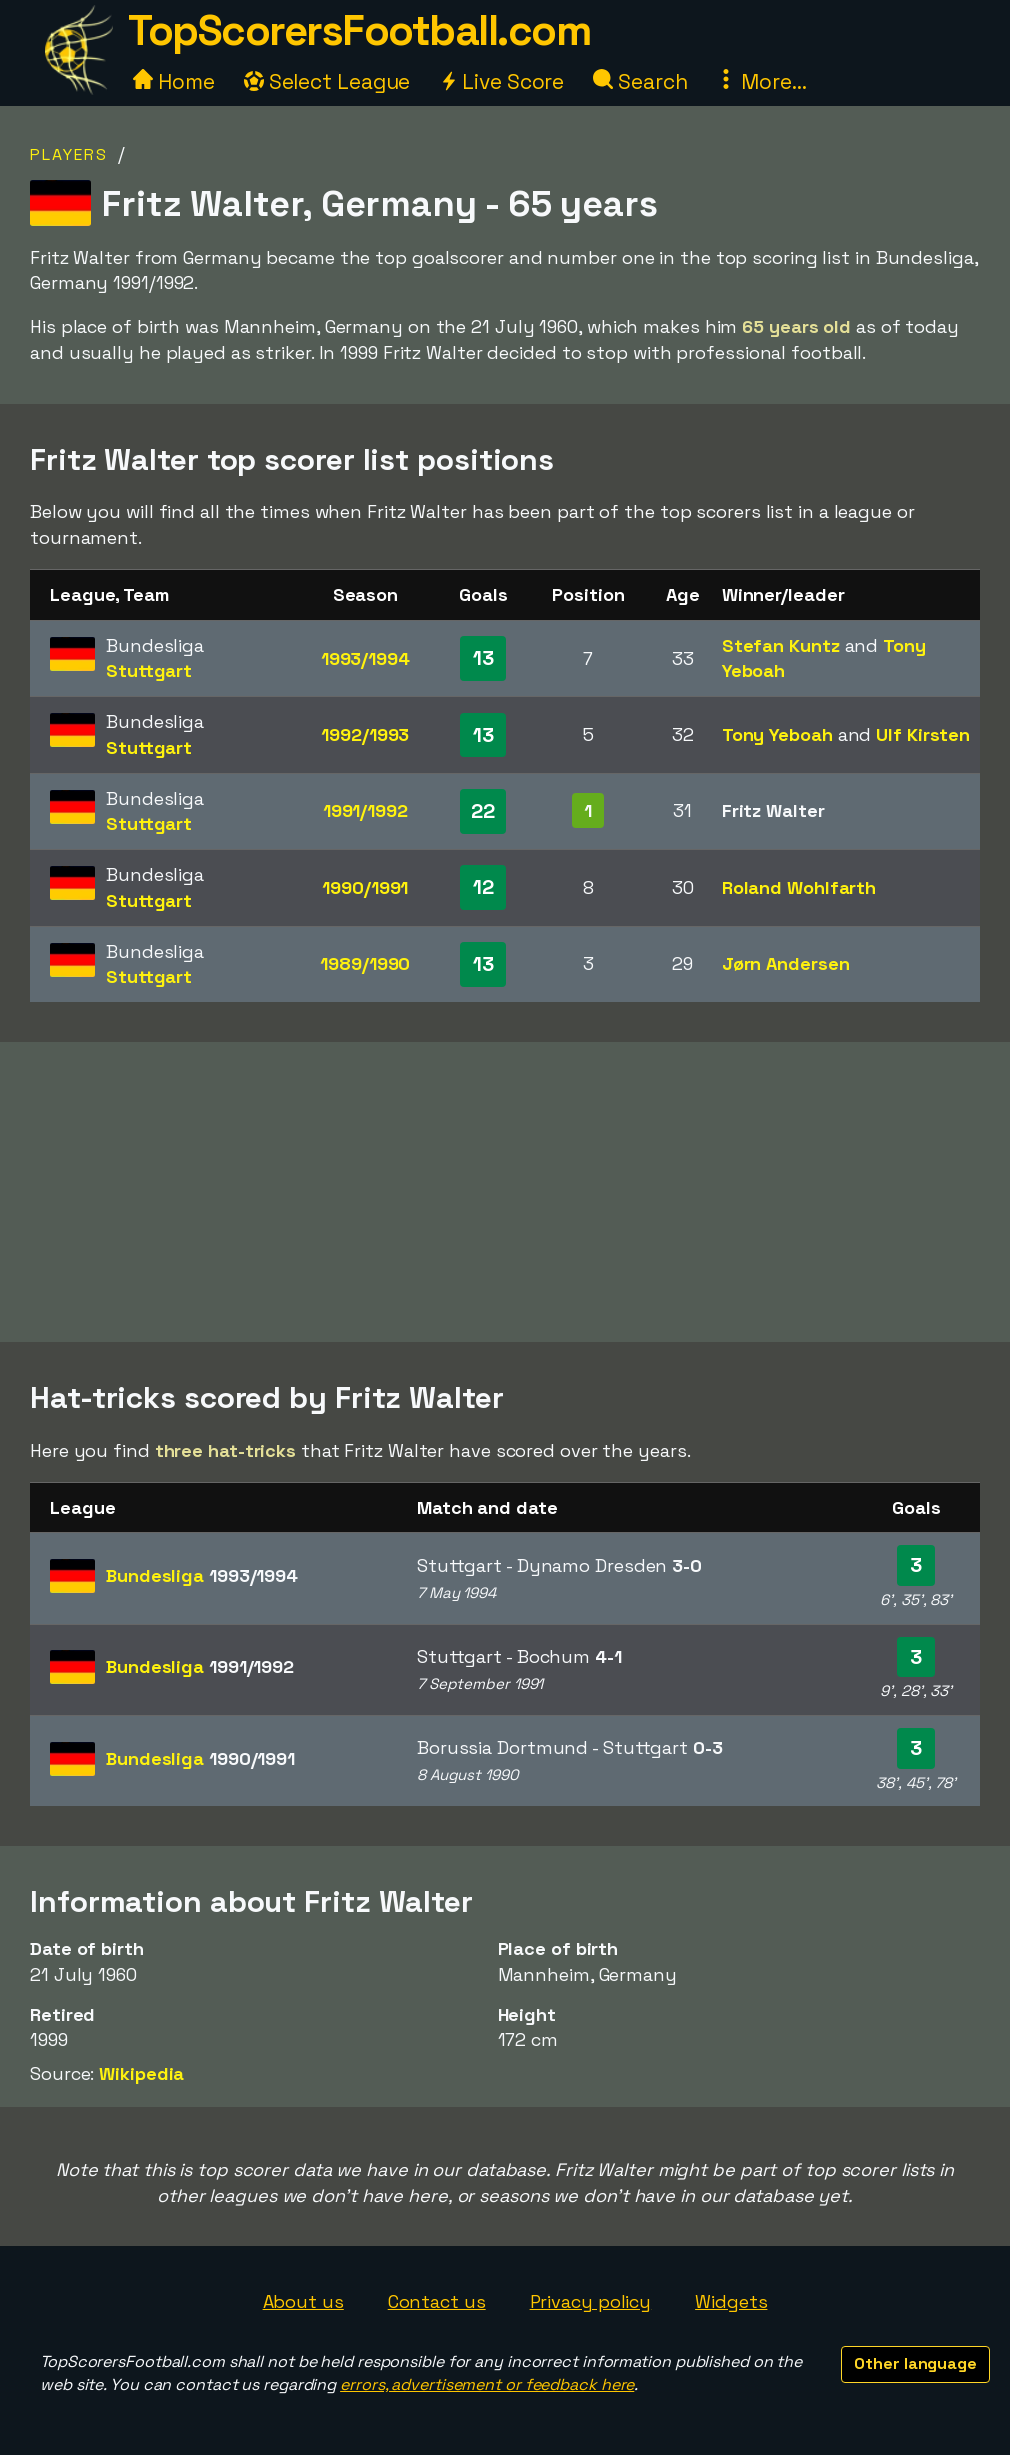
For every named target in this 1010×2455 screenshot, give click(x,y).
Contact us (437, 2301)
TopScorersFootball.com (359, 30)
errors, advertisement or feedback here (487, 2384)
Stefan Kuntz (781, 645)
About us (303, 2301)
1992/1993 (365, 734)
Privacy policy (591, 2301)
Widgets (731, 2301)
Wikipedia (141, 2073)
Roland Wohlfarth (799, 887)
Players (69, 154)
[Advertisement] (505, 1192)
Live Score (501, 81)
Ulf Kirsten (923, 734)
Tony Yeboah (777, 734)
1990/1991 (365, 887)
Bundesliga (202, 1575)
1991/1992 (365, 810)
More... (761, 81)
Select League (327, 81)
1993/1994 (365, 658)
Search (640, 81)
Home (174, 81)
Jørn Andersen (786, 963)
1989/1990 (365, 963)
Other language (915, 2363)
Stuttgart (149, 670)
